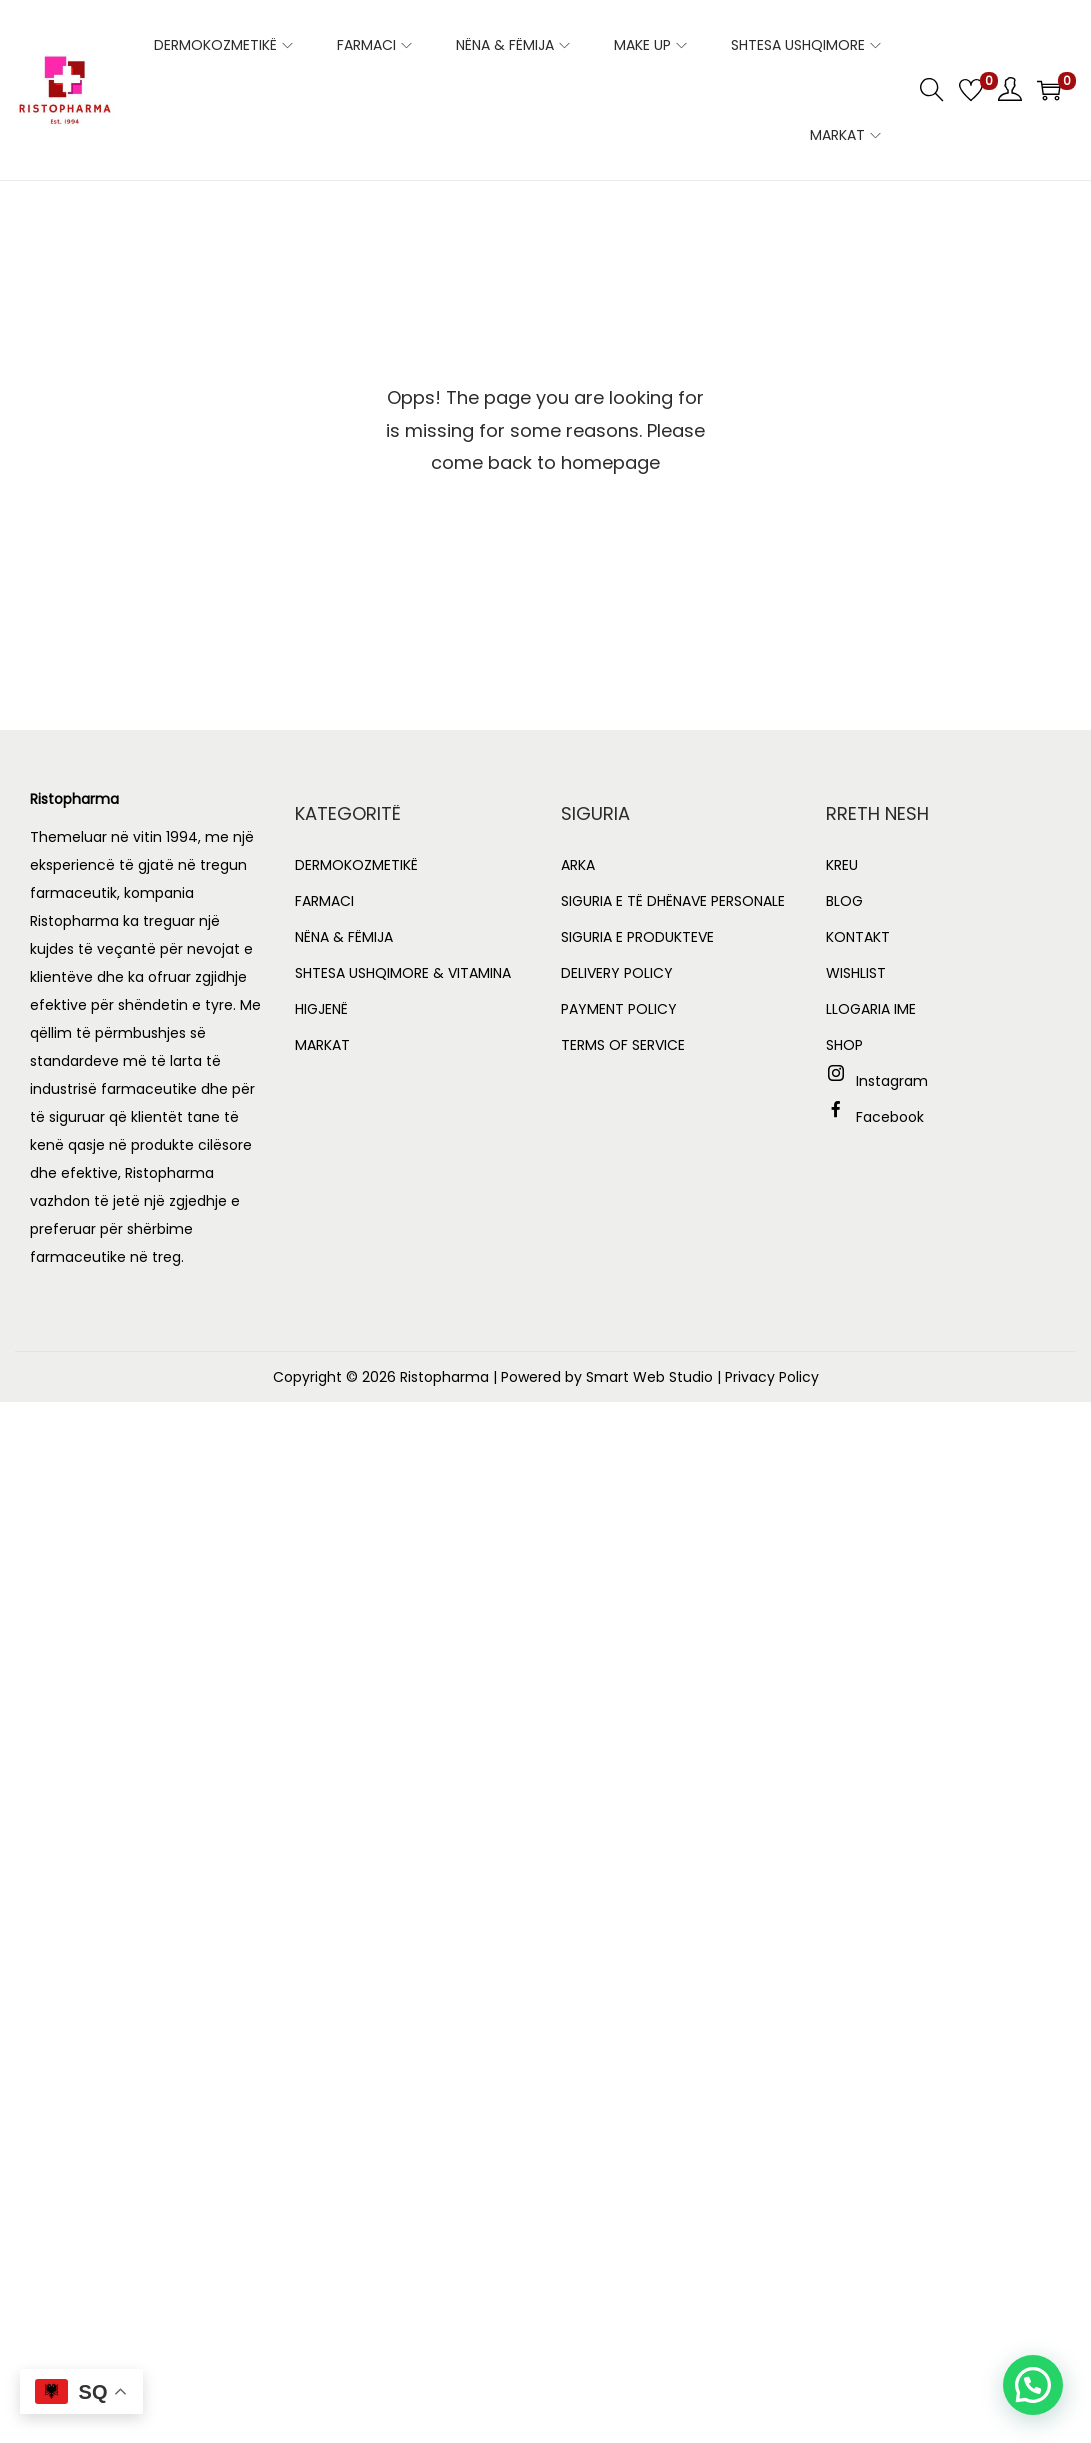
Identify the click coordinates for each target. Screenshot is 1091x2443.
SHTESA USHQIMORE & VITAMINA (403, 973)
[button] (1033, 2385)
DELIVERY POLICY (617, 973)
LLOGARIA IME (871, 1009)
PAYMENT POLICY (619, 1009)
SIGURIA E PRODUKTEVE (637, 937)
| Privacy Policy (768, 1377)
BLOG (844, 901)
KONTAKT (858, 937)
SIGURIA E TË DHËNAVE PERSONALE (673, 901)
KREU (842, 865)
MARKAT (322, 1045)
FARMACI (324, 901)
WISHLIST (856, 973)
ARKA (578, 865)
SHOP (844, 1045)
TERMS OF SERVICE (623, 1045)
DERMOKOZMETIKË (356, 865)
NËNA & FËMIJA (344, 937)
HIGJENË (321, 1009)
